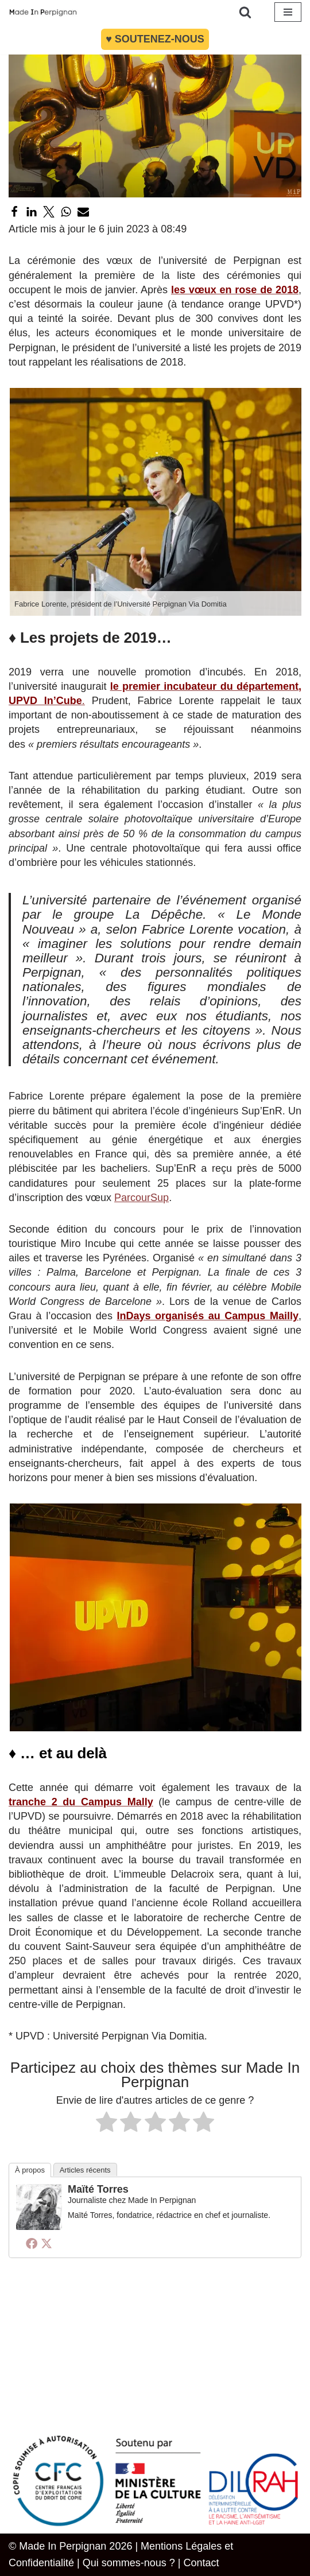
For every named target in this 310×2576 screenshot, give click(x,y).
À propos (30, 2170)
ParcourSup (141, 1197)
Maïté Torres (98, 2189)
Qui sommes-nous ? (129, 2563)
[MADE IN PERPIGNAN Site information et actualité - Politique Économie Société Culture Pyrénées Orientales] (43, 11)
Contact (201, 2563)
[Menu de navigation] (287, 12)
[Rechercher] (245, 12)
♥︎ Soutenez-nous (155, 39)
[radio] (106, 2123)
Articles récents (85, 2170)
